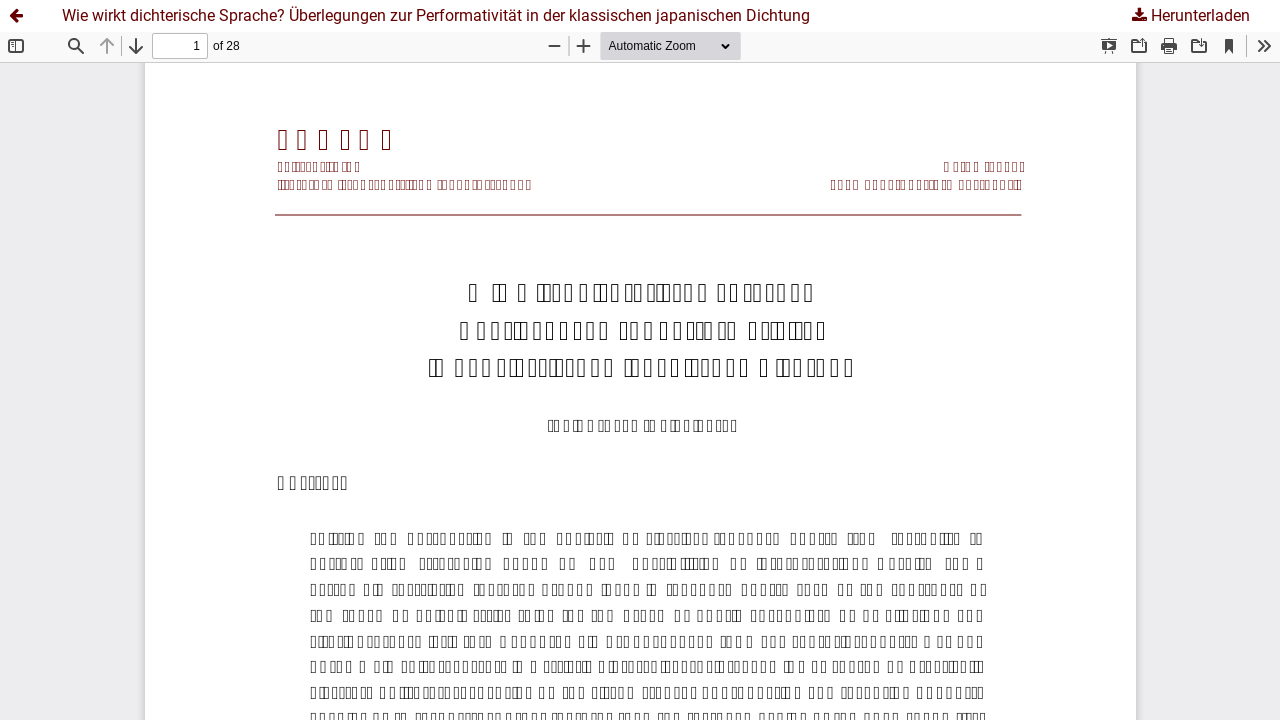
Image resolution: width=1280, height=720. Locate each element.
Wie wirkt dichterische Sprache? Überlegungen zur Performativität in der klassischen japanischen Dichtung (436, 15)
